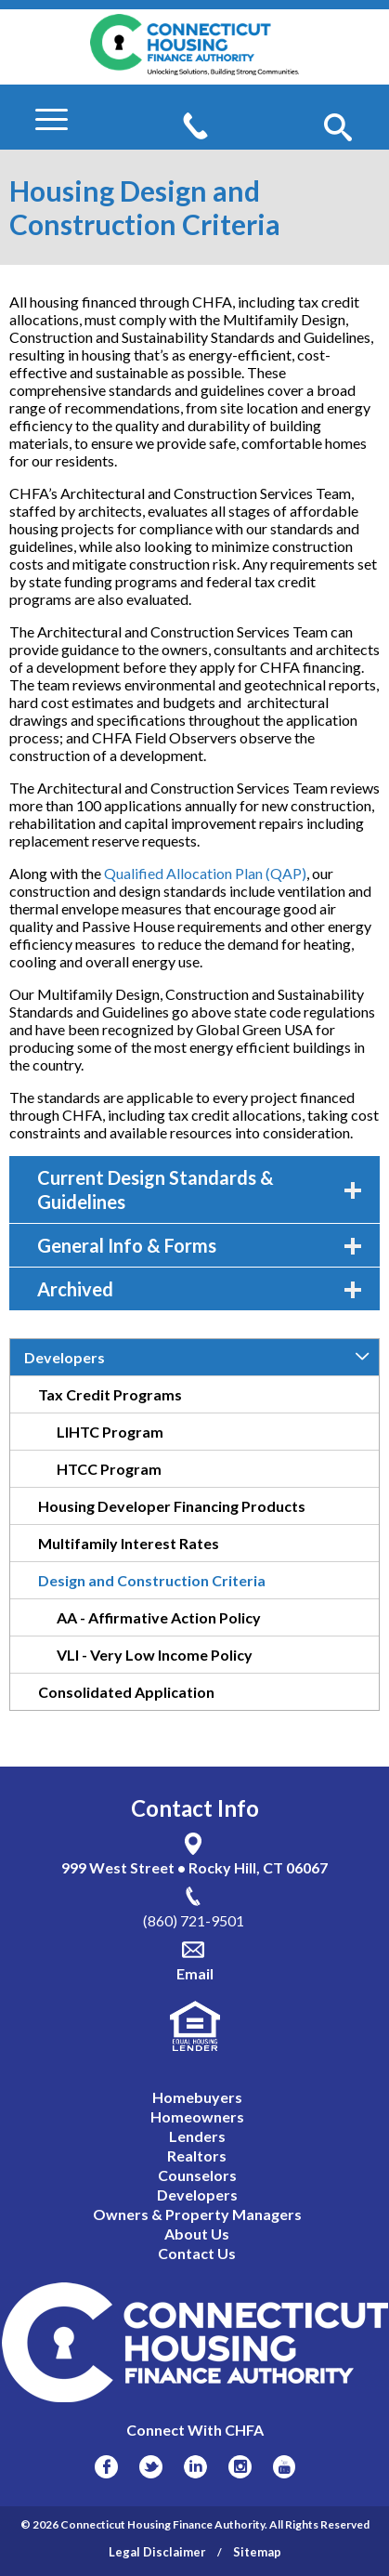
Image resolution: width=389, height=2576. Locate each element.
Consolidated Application (126, 1692)
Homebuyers (197, 2097)
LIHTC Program (110, 1431)
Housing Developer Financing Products (171, 1506)
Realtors (197, 2155)
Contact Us (197, 2253)
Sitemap (257, 2551)
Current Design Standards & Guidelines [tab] (199, 1189)
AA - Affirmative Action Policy (159, 1617)
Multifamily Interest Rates (128, 1543)
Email (195, 1973)
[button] (338, 128)
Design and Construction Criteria (152, 1580)
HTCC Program (109, 1469)
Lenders (197, 2136)
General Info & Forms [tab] (199, 1245)
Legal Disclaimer (157, 2551)
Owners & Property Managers (197, 2214)
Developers (64, 1357)
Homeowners (197, 2116)
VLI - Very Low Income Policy (155, 1654)
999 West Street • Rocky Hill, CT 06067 (194, 1867)
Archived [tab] (199, 1289)
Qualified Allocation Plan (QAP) (205, 873)
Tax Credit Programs (110, 1394)
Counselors (197, 2175)
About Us (196, 2233)
